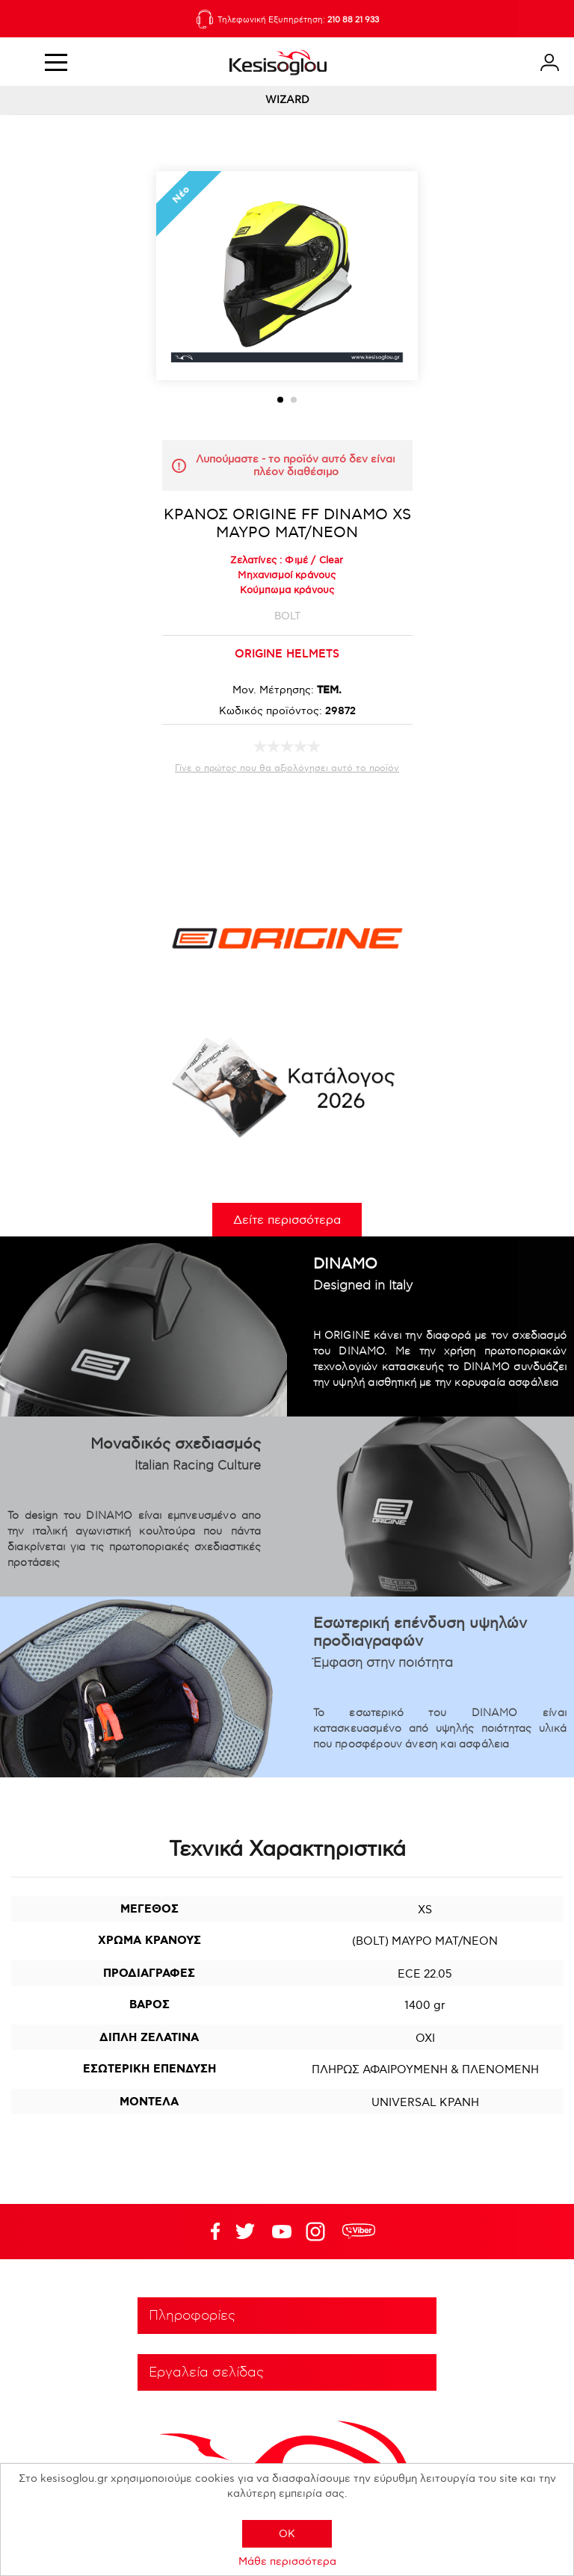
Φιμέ (296, 560)
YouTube (245, 2231)
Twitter (281, 2231)
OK (287, 2533)
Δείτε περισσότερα (287, 1220)
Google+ (318, 2231)
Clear (331, 560)
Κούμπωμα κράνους (287, 590)
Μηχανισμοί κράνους (287, 575)
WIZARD (287, 99)
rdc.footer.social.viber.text (358, 2231)
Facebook (208, 2231)
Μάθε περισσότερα (287, 2561)
